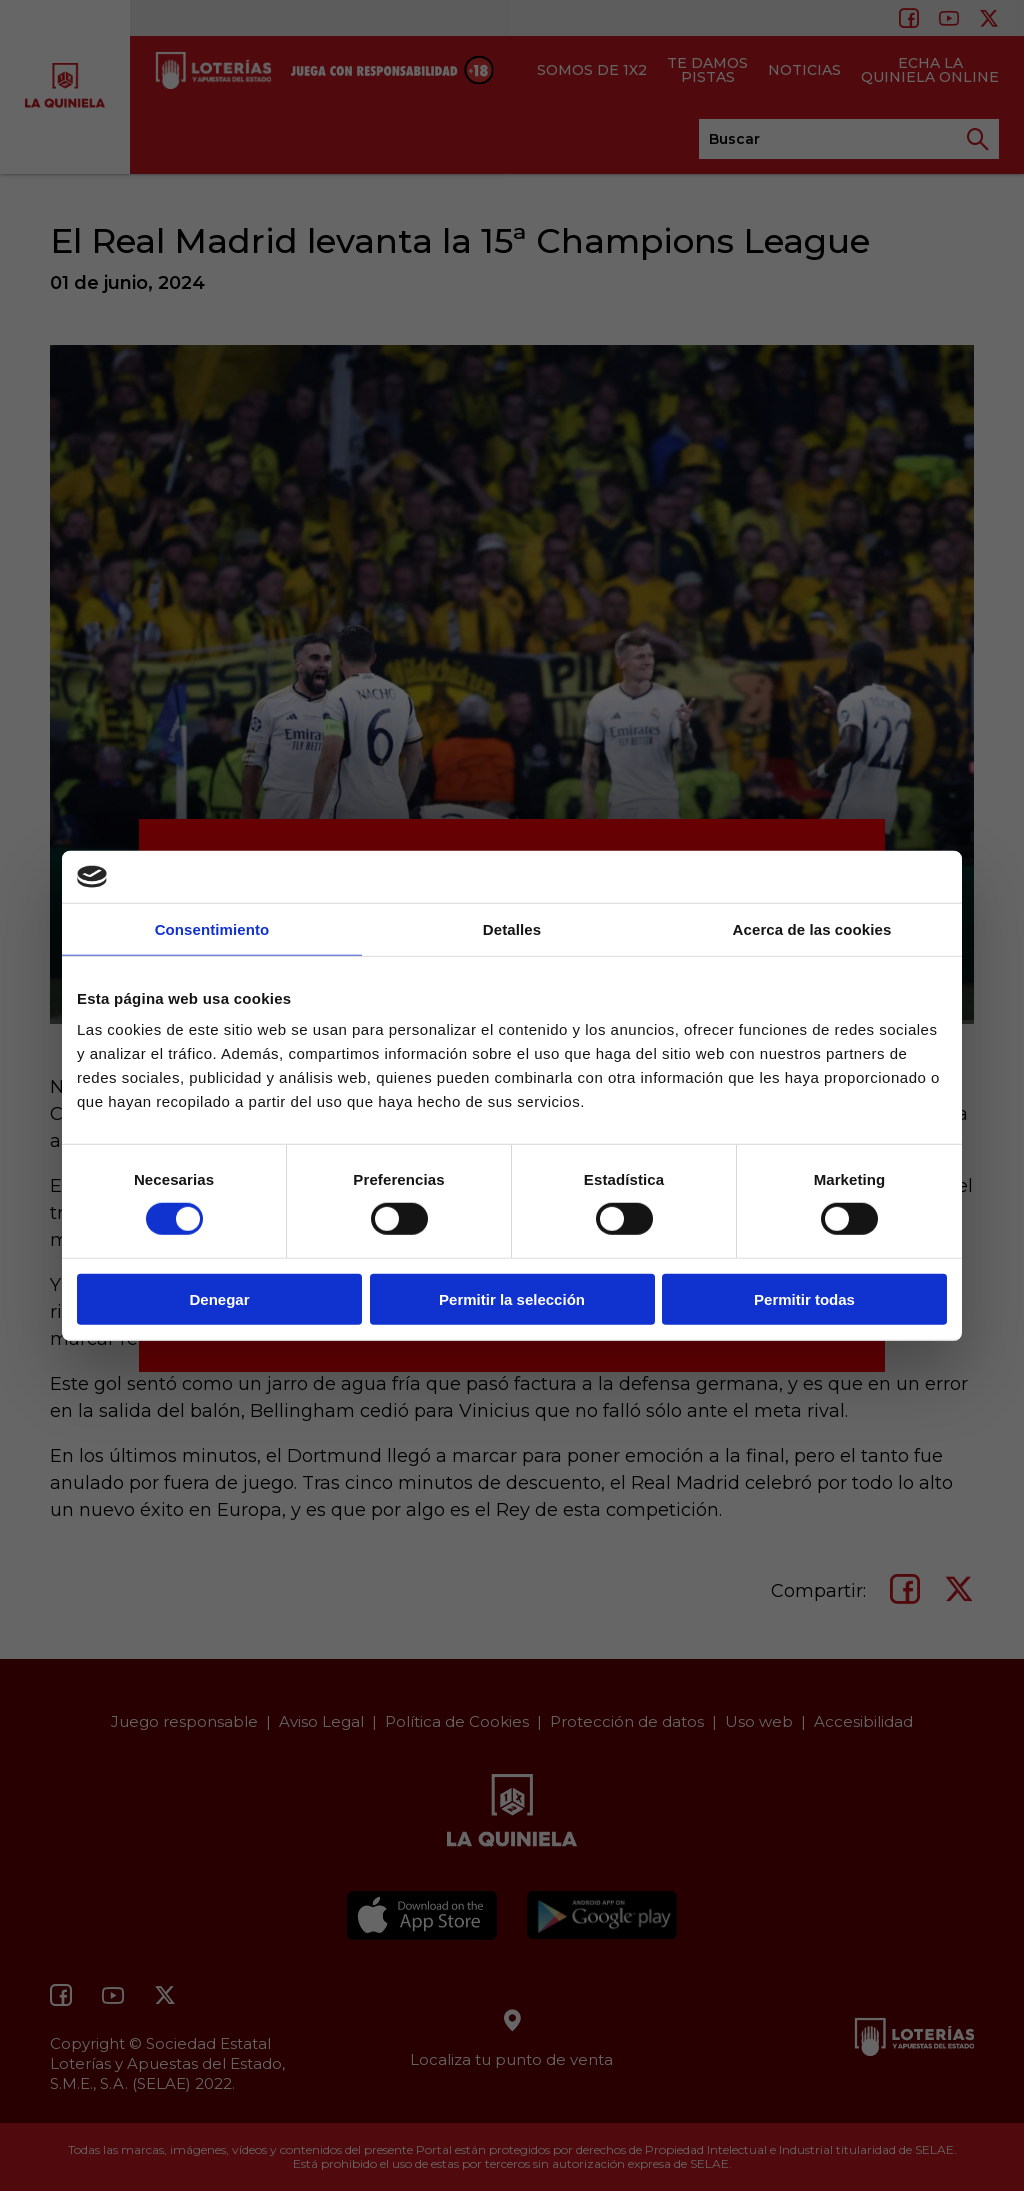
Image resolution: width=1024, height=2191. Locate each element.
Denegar (219, 1298)
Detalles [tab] (512, 929)
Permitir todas (804, 1298)
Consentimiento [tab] (212, 929)
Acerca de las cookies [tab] (812, 929)
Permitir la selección (512, 1298)
